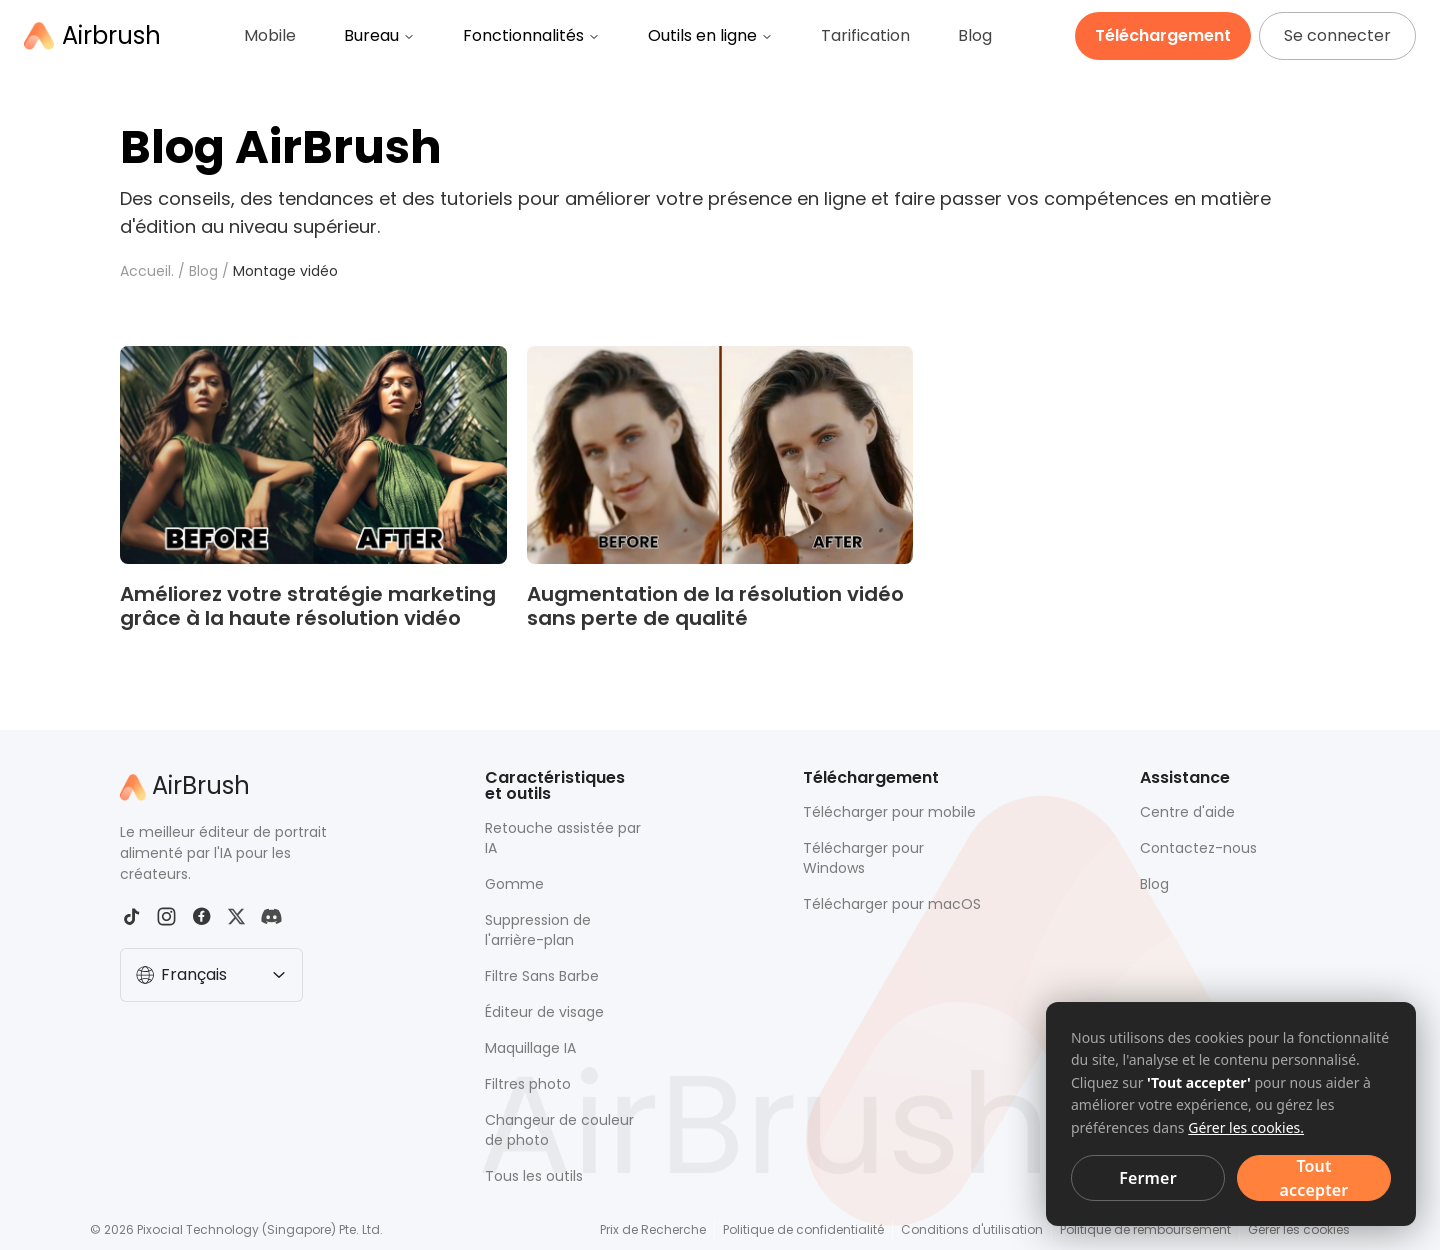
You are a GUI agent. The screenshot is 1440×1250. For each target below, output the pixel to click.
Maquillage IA (530, 1048)
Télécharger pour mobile (889, 812)
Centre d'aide (1187, 812)
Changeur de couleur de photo (559, 1130)
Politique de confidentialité (803, 1229)
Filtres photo (528, 1084)
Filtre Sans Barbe (542, 976)
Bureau (379, 35)
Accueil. (147, 271)
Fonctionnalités (531, 35)
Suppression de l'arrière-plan (538, 930)
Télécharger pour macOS (892, 904)
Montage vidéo (285, 271)
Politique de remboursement (1145, 1229)
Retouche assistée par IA (563, 838)
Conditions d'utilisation (972, 1229)
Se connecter (1337, 35)
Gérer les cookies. (1246, 1127)
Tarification (865, 35)
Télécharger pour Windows (863, 858)
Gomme (514, 884)
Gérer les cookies (1299, 1229)
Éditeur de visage (544, 1012)
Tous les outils (534, 1176)
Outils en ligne (710, 35)
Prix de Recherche (653, 1229)
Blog (975, 35)
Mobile (270, 35)
